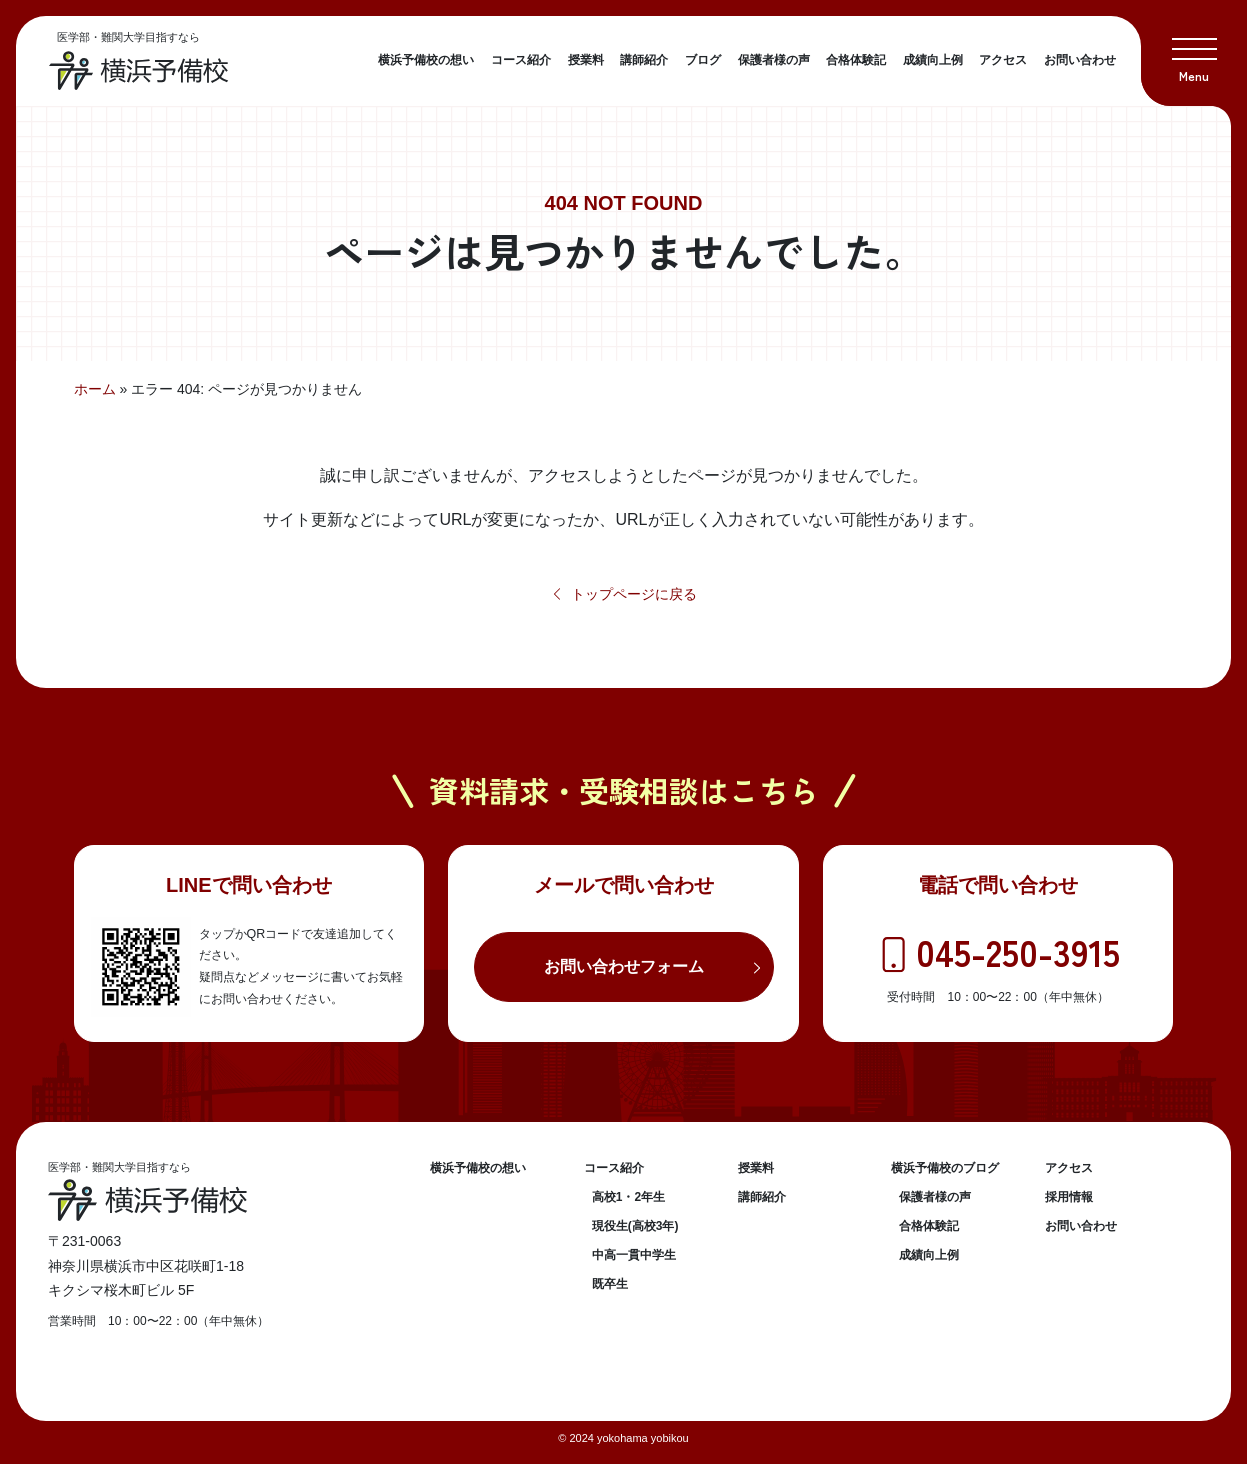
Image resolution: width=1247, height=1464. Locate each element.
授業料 (586, 60)
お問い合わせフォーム (624, 966)
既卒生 (610, 1284)
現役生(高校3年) (635, 1226)
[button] (1194, 53)
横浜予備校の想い (426, 60)
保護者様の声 (774, 60)
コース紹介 (521, 60)
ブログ (703, 60)
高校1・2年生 (628, 1197)
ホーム (95, 389)
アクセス (1003, 60)
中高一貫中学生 (634, 1255)
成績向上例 (933, 60)
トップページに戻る (623, 594)
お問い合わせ (1080, 60)
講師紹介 (644, 60)
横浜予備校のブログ (945, 1168)
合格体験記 (856, 60)
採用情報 (1069, 1197)
